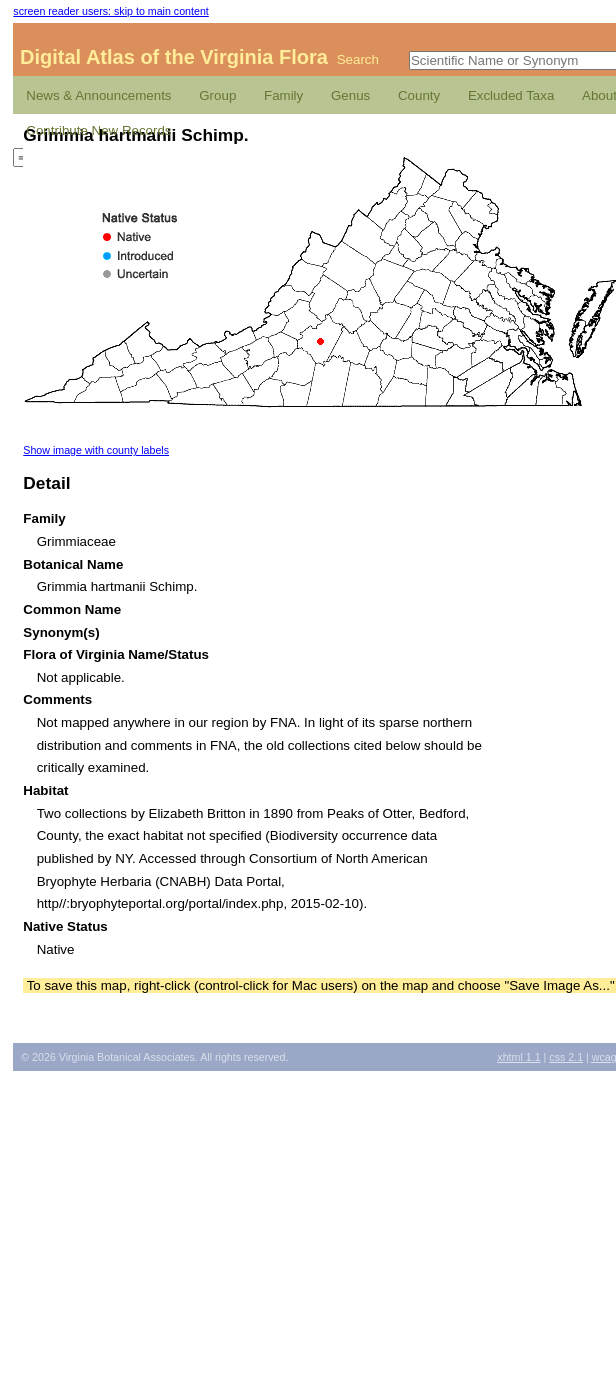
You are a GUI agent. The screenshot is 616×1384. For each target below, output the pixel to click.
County (419, 95)
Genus (350, 95)
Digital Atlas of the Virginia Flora (174, 57)
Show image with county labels (96, 450)
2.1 (566, 1057)
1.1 (518, 1057)
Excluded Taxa (511, 95)
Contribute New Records (98, 130)
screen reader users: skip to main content (110, 11)
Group (217, 95)
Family (283, 95)
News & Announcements (98, 95)
